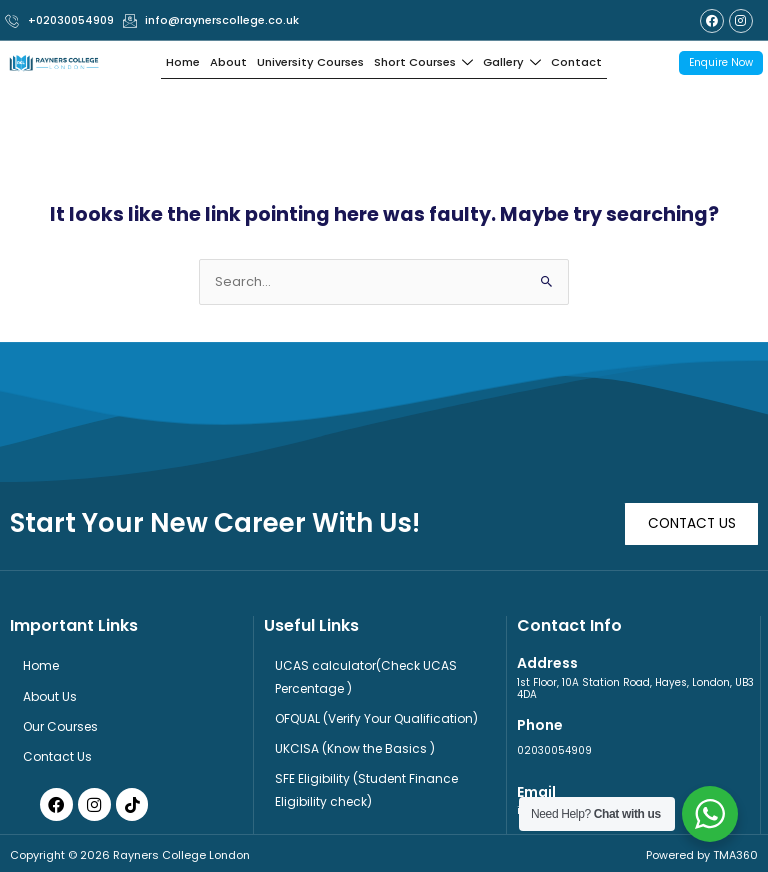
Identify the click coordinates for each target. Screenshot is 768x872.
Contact (573, 61)
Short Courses (423, 61)
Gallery (510, 61)
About (231, 61)
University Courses (311, 61)
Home (186, 61)
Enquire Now (721, 60)
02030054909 (554, 746)
